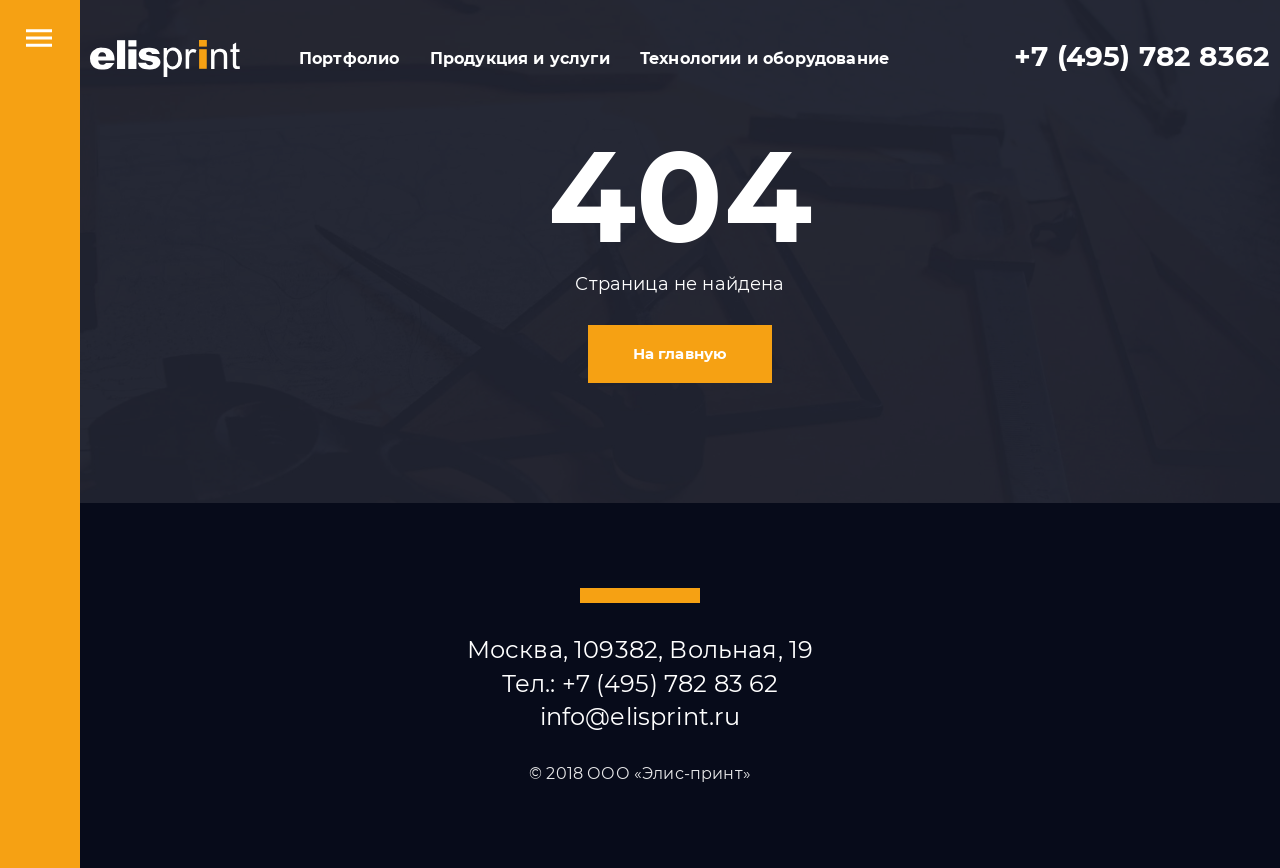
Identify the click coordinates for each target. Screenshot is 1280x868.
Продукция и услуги (520, 58)
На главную (680, 353)
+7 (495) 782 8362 (1142, 56)
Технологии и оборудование (764, 58)
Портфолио (349, 58)
